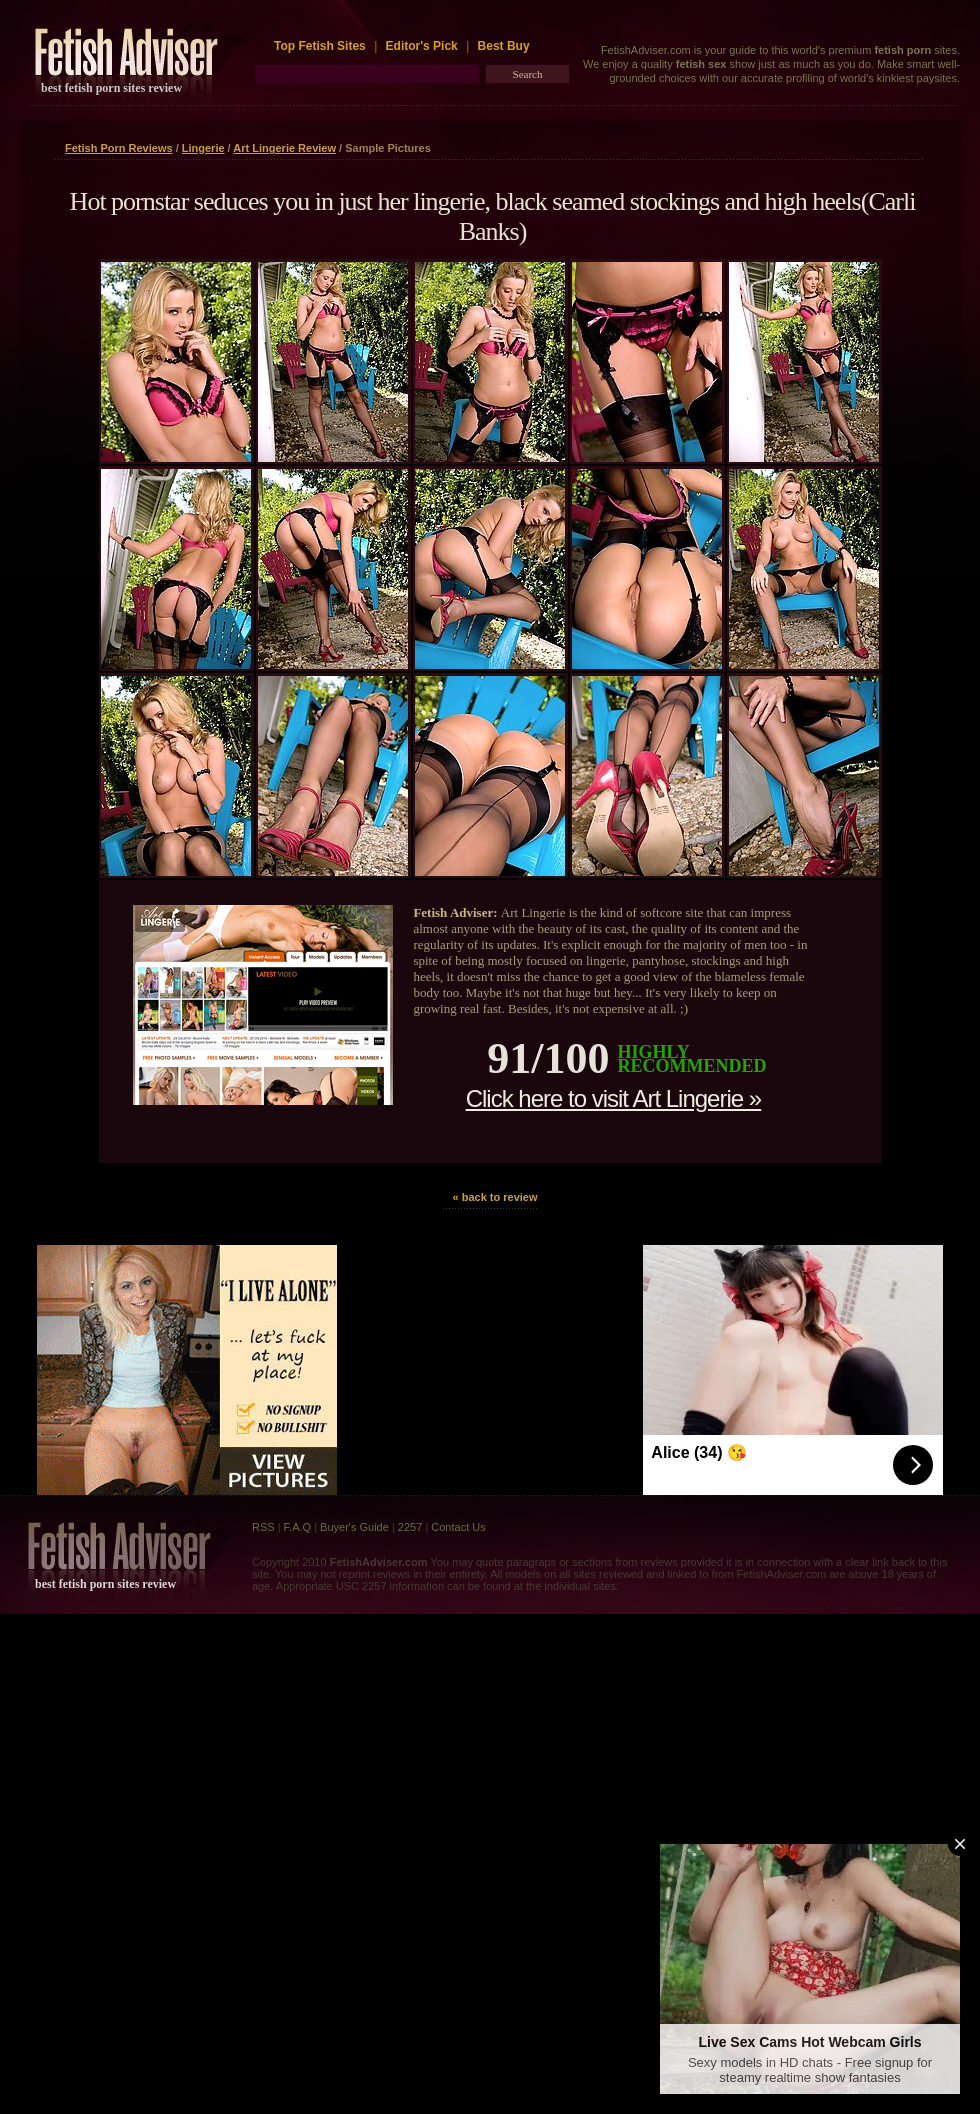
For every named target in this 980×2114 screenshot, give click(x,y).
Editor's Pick (422, 46)
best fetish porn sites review (111, 88)
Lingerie (203, 148)
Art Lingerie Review (284, 148)
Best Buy (504, 46)
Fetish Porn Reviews (119, 148)
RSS (263, 1527)
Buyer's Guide (354, 1527)
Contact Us (458, 1527)
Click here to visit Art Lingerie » (613, 1098)
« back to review (495, 1197)
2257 (410, 1527)
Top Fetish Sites (321, 46)
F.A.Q (298, 1527)
